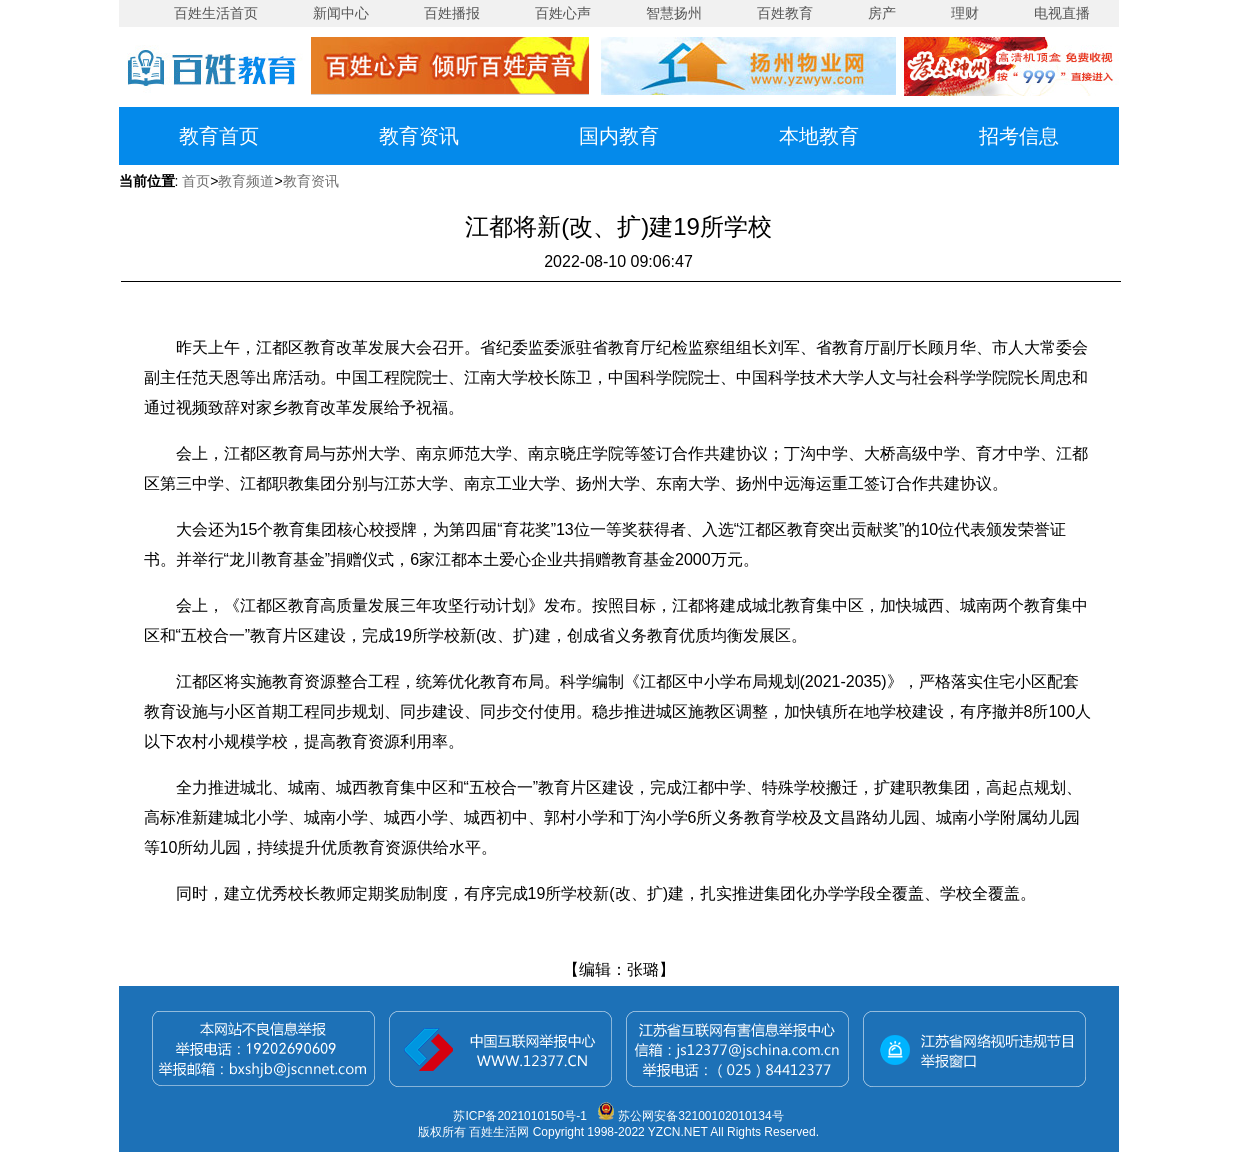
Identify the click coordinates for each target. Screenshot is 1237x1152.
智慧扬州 (674, 13)
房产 (882, 13)
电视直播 (1062, 13)
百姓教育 (785, 13)
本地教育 (819, 136)
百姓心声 (563, 13)
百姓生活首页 (216, 13)
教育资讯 (419, 136)
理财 (965, 13)
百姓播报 (452, 13)
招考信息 (1019, 136)
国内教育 (619, 136)
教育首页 (219, 136)
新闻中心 (341, 13)
